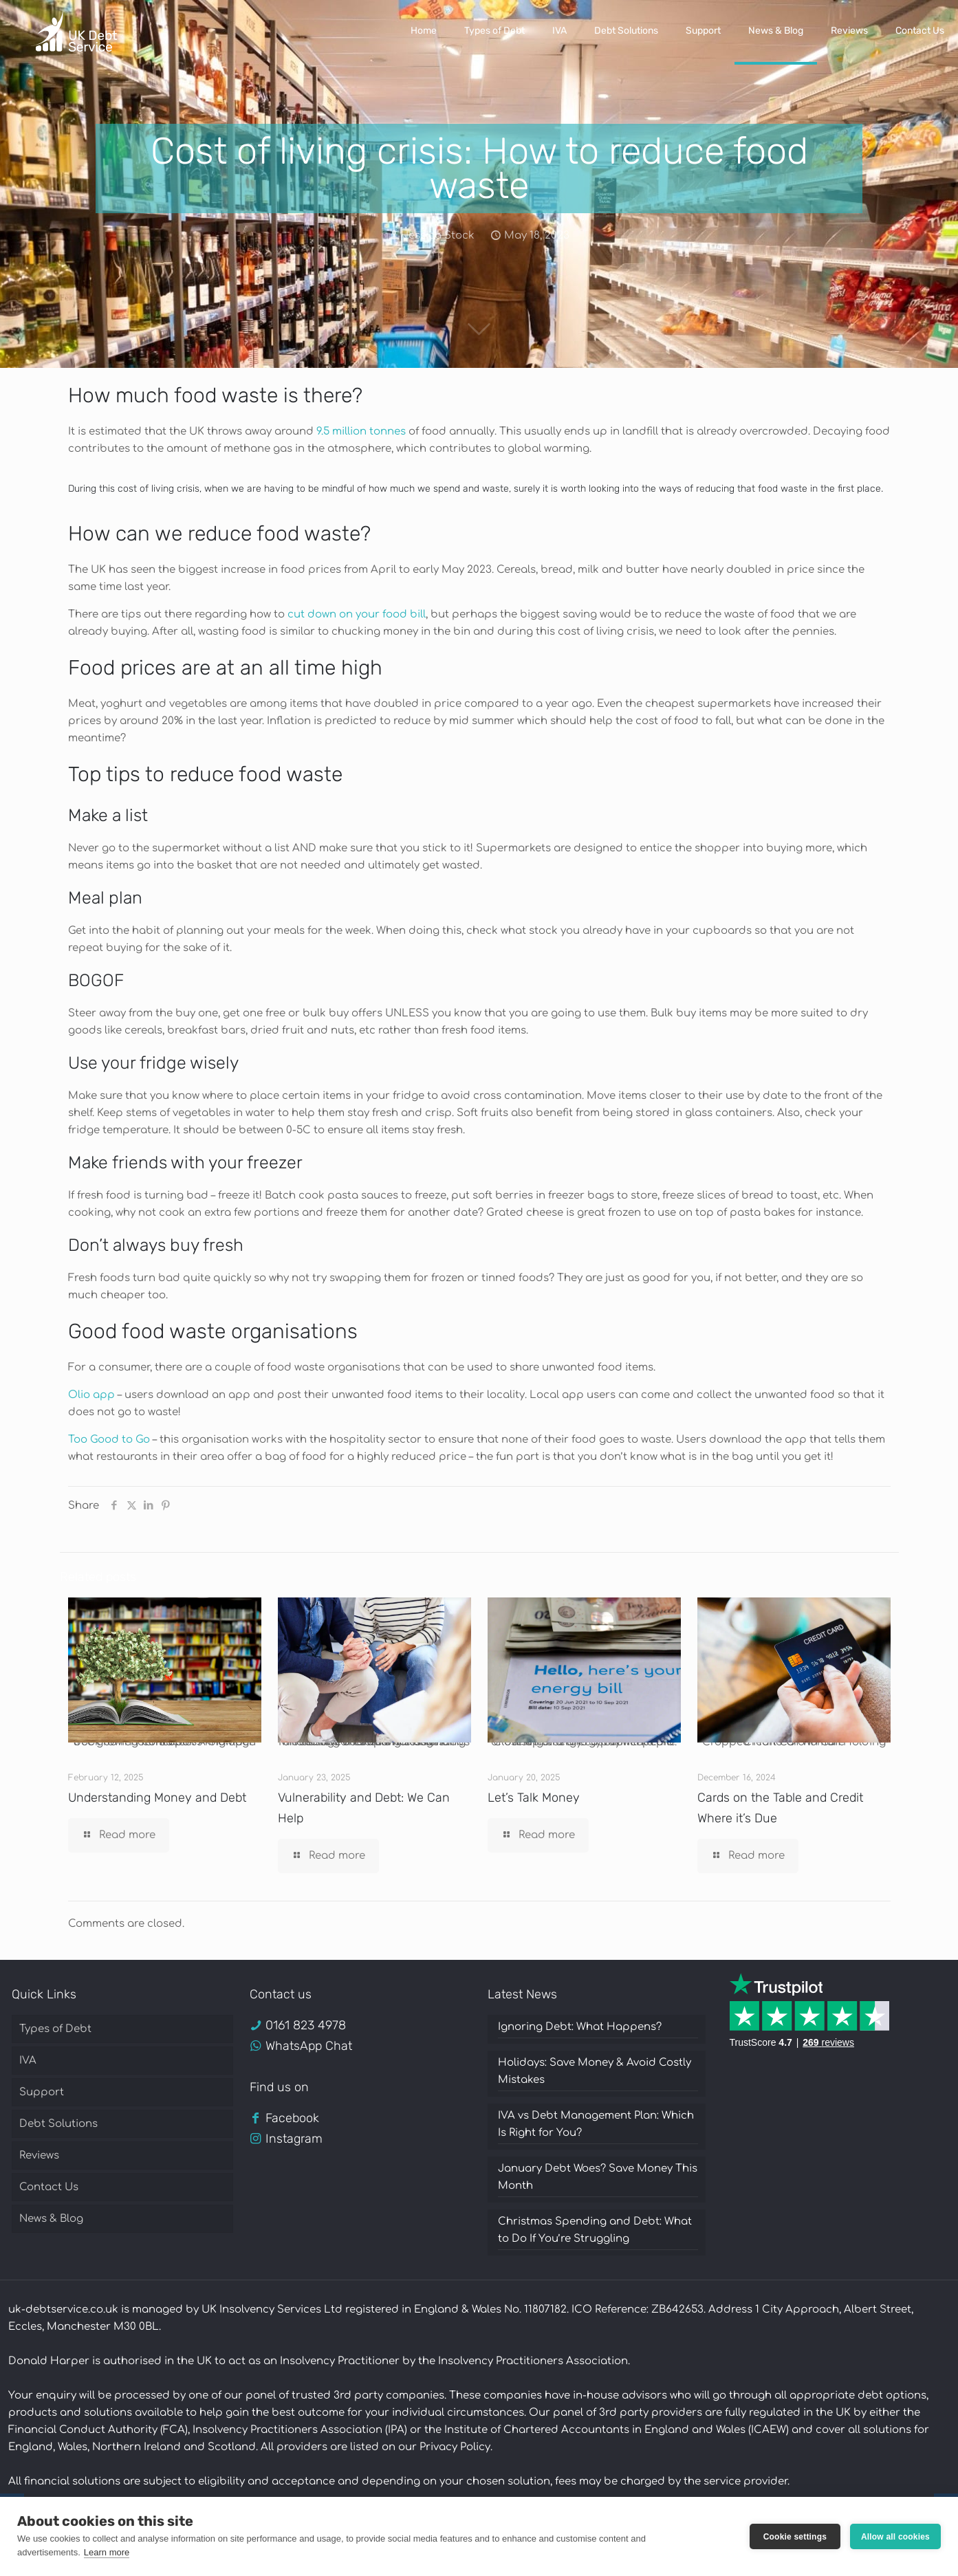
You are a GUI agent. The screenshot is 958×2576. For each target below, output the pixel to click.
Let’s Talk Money (534, 1797)
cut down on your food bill (356, 614)
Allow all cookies (895, 2537)
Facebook (292, 2118)
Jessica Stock (438, 235)
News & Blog (51, 2219)
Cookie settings (795, 2537)
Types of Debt (55, 2029)
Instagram (294, 2138)
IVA (27, 2060)
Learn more (106, 2552)
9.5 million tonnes (361, 431)
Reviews (39, 2155)
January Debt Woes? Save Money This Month (597, 2177)
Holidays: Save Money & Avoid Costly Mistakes (594, 2071)
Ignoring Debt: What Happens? (580, 2027)
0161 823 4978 (305, 2025)
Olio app (91, 1395)
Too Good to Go (109, 1439)
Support (41, 2092)
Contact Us (48, 2187)
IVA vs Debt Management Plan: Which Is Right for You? (596, 2124)
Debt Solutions (58, 2124)
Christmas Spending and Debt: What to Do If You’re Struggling (595, 2230)
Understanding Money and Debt (157, 1797)
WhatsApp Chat (308, 2045)
